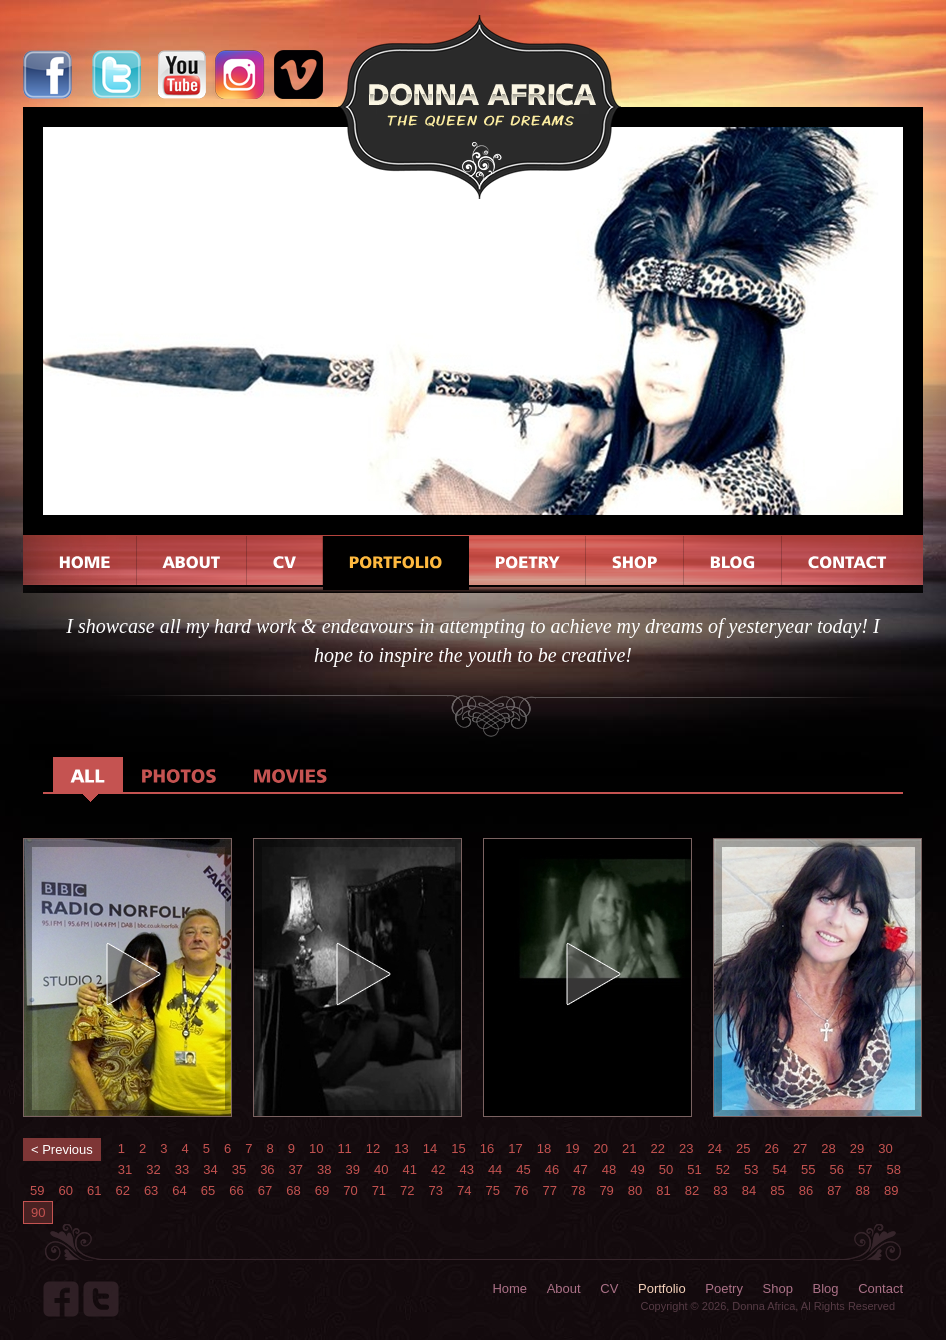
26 (771, 1148)
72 (407, 1190)
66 (236, 1190)
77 (549, 1190)
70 (350, 1190)
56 (837, 1169)
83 (720, 1190)
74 (464, 1190)
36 (267, 1169)
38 (324, 1169)
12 (373, 1148)
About (564, 1288)
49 (637, 1169)
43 (466, 1169)
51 (694, 1169)
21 (629, 1148)
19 (572, 1148)
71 (379, 1190)
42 (438, 1169)
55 (808, 1169)
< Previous (62, 1149)
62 (122, 1190)
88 (863, 1190)
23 (686, 1148)
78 (578, 1190)
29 (857, 1148)
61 (94, 1190)
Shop (778, 1288)
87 (834, 1190)
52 (723, 1169)
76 (521, 1190)
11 (344, 1148)
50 (666, 1169)
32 (153, 1169)
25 (743, 1148)
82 (692, 1190)
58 (893, 1169)
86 (806, 1190)
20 (601, 1148)
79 (606, 1190)
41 (409, 1169)
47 (580, 1169)
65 (208, 1190)
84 (749, 1190)
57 (865, 1169)
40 (381, 1169)
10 (316, 1148)
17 (515, 1148)
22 (658, 1148)
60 (65, 1190)
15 (458, 1148)
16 (487, 1148)
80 (635, 1190)
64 (179, 1190)
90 (38, 1212)
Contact (880, 1288)
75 (493, 1190)
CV (609, 1288)
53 (751, 1169)
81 (663, 1190)
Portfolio (662, 1288)
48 (609, 1169)
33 (182, 1169)
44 (495, 1169)
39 (353, 1169)
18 (544, 1148)
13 (401, 1148)
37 (296, 1169)
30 (885, 1148)
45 (523, 1169)
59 (37, 1190)
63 (151, 1190)
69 (322, 1190)
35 (239, 1169)
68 (293, 1190)
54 (780, 1169)
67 (265, 1190)
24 (714, 1148)
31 (125, 1169)
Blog (826, 1288)
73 (436, 1190)
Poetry (724, 1288)
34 (210, 1169)
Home (509, 1288)
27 (800, 1148)
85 (777, 1190)
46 (552, 1169)
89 (891, 1190)
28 (828, 1148)
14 (430, 1148)
